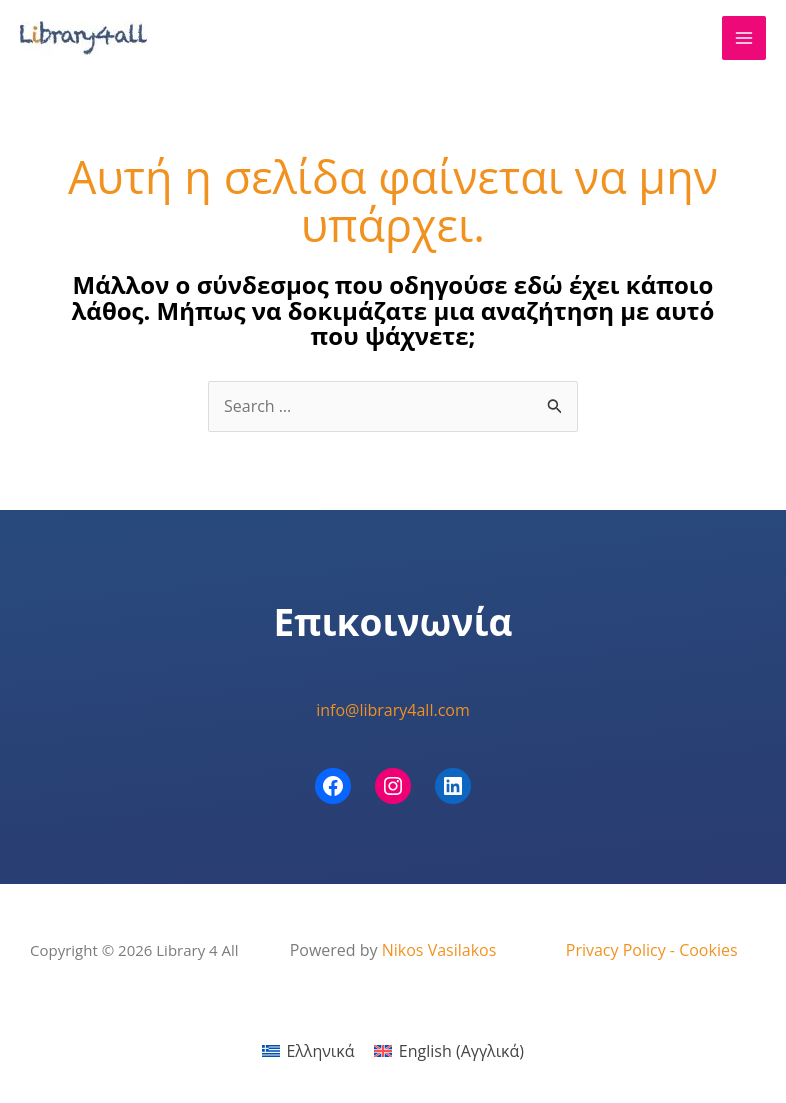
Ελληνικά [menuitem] (320, 1051)
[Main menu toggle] (744, 38)
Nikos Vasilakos (439, 950)
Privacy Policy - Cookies (652, 950)
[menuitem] (308, 1050)
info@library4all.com (392, 710)
